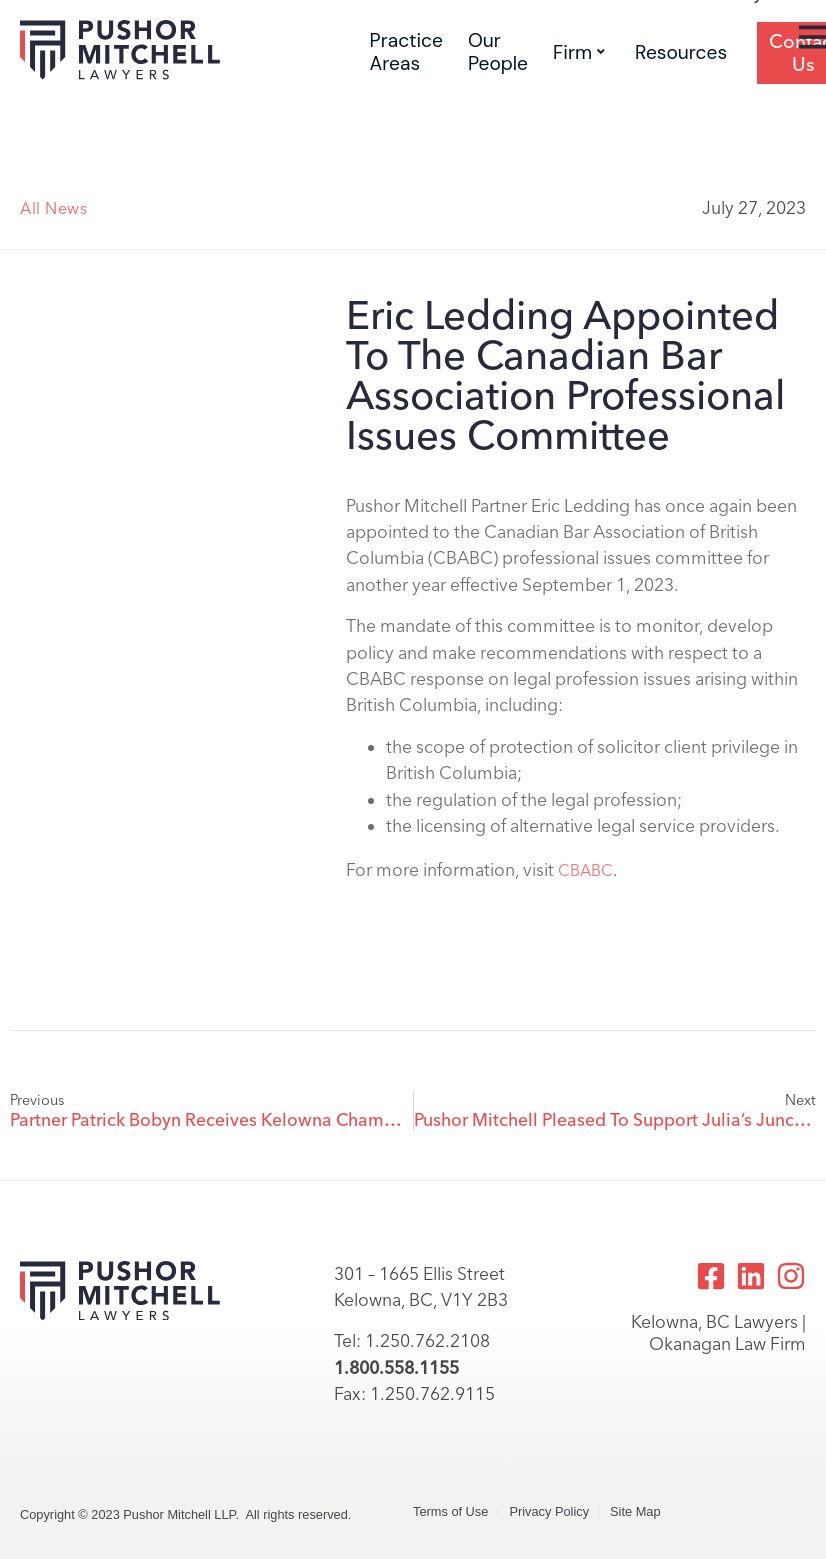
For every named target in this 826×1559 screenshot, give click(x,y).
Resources (681, 52)
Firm (579, 52)
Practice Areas (406, 52)
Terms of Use (450, 1511)
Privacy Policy (549, 1511)
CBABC (585, 870)
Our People (498, 52)
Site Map (635, 1511)
